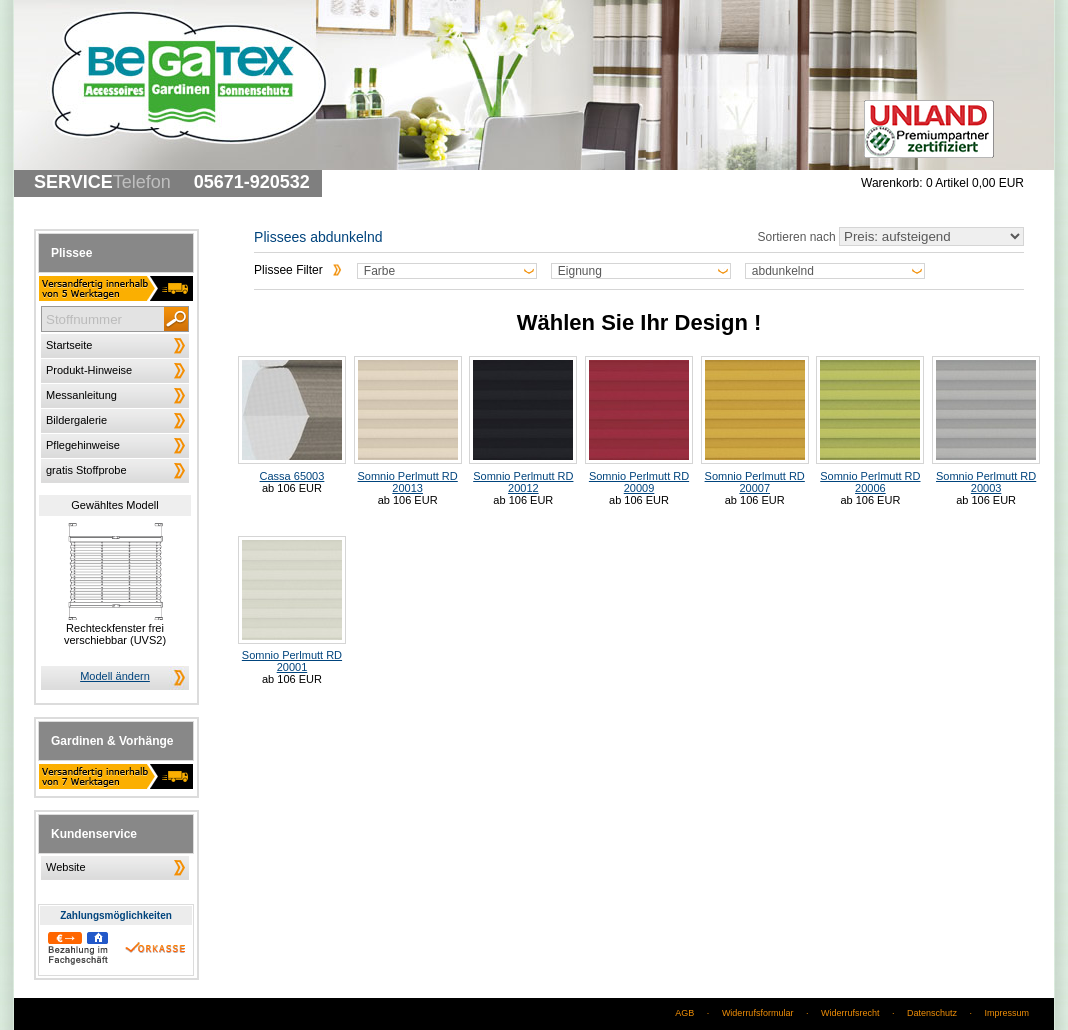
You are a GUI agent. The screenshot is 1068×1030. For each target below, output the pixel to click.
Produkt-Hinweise (89, 370)
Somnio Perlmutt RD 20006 (870, 425)
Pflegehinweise (83, 445)
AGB (684, 1013)
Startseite (69, 345)
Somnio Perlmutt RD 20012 (523, 425)
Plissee (71, 253)
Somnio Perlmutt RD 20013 (408, 425)
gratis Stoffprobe (86, 470)
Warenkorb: (892, 183)
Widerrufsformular (758, 1013)
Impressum (1006, 1013)
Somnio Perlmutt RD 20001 (292, 605)
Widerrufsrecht (850, 1013)
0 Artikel (975, 183)
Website (66, 867)
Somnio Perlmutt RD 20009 (639, 425)
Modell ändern (115, 676)
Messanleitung (81, 395)
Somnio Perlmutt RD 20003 (986, 425)
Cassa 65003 (292, 419)
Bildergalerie (76, 420)
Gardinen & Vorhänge (112, 741)
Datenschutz (932, 1013)
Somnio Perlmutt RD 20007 (755, 425)
